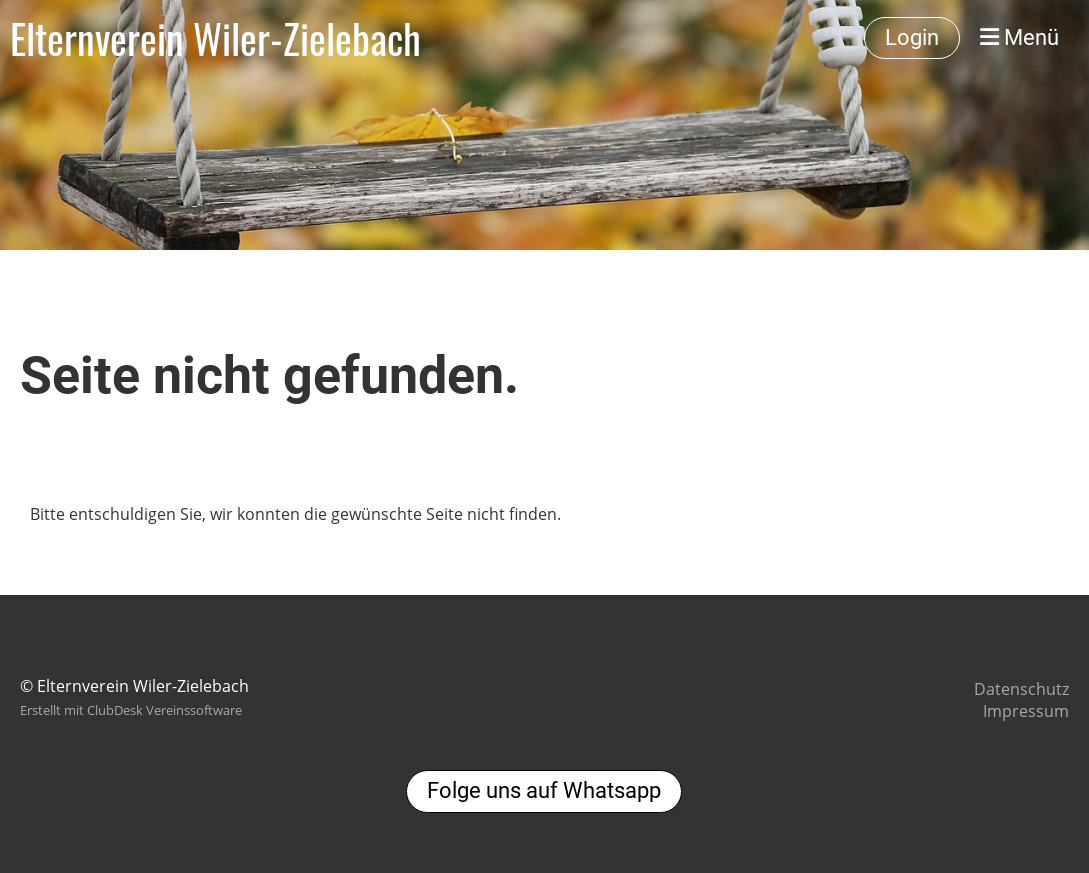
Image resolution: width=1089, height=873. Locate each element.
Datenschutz (1021, 689)
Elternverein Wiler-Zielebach (215, 38)
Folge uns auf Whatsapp (544, 790)
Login (912, 37)
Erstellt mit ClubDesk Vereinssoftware (131, 710)
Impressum (1026, 711)
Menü (1019, 37)
